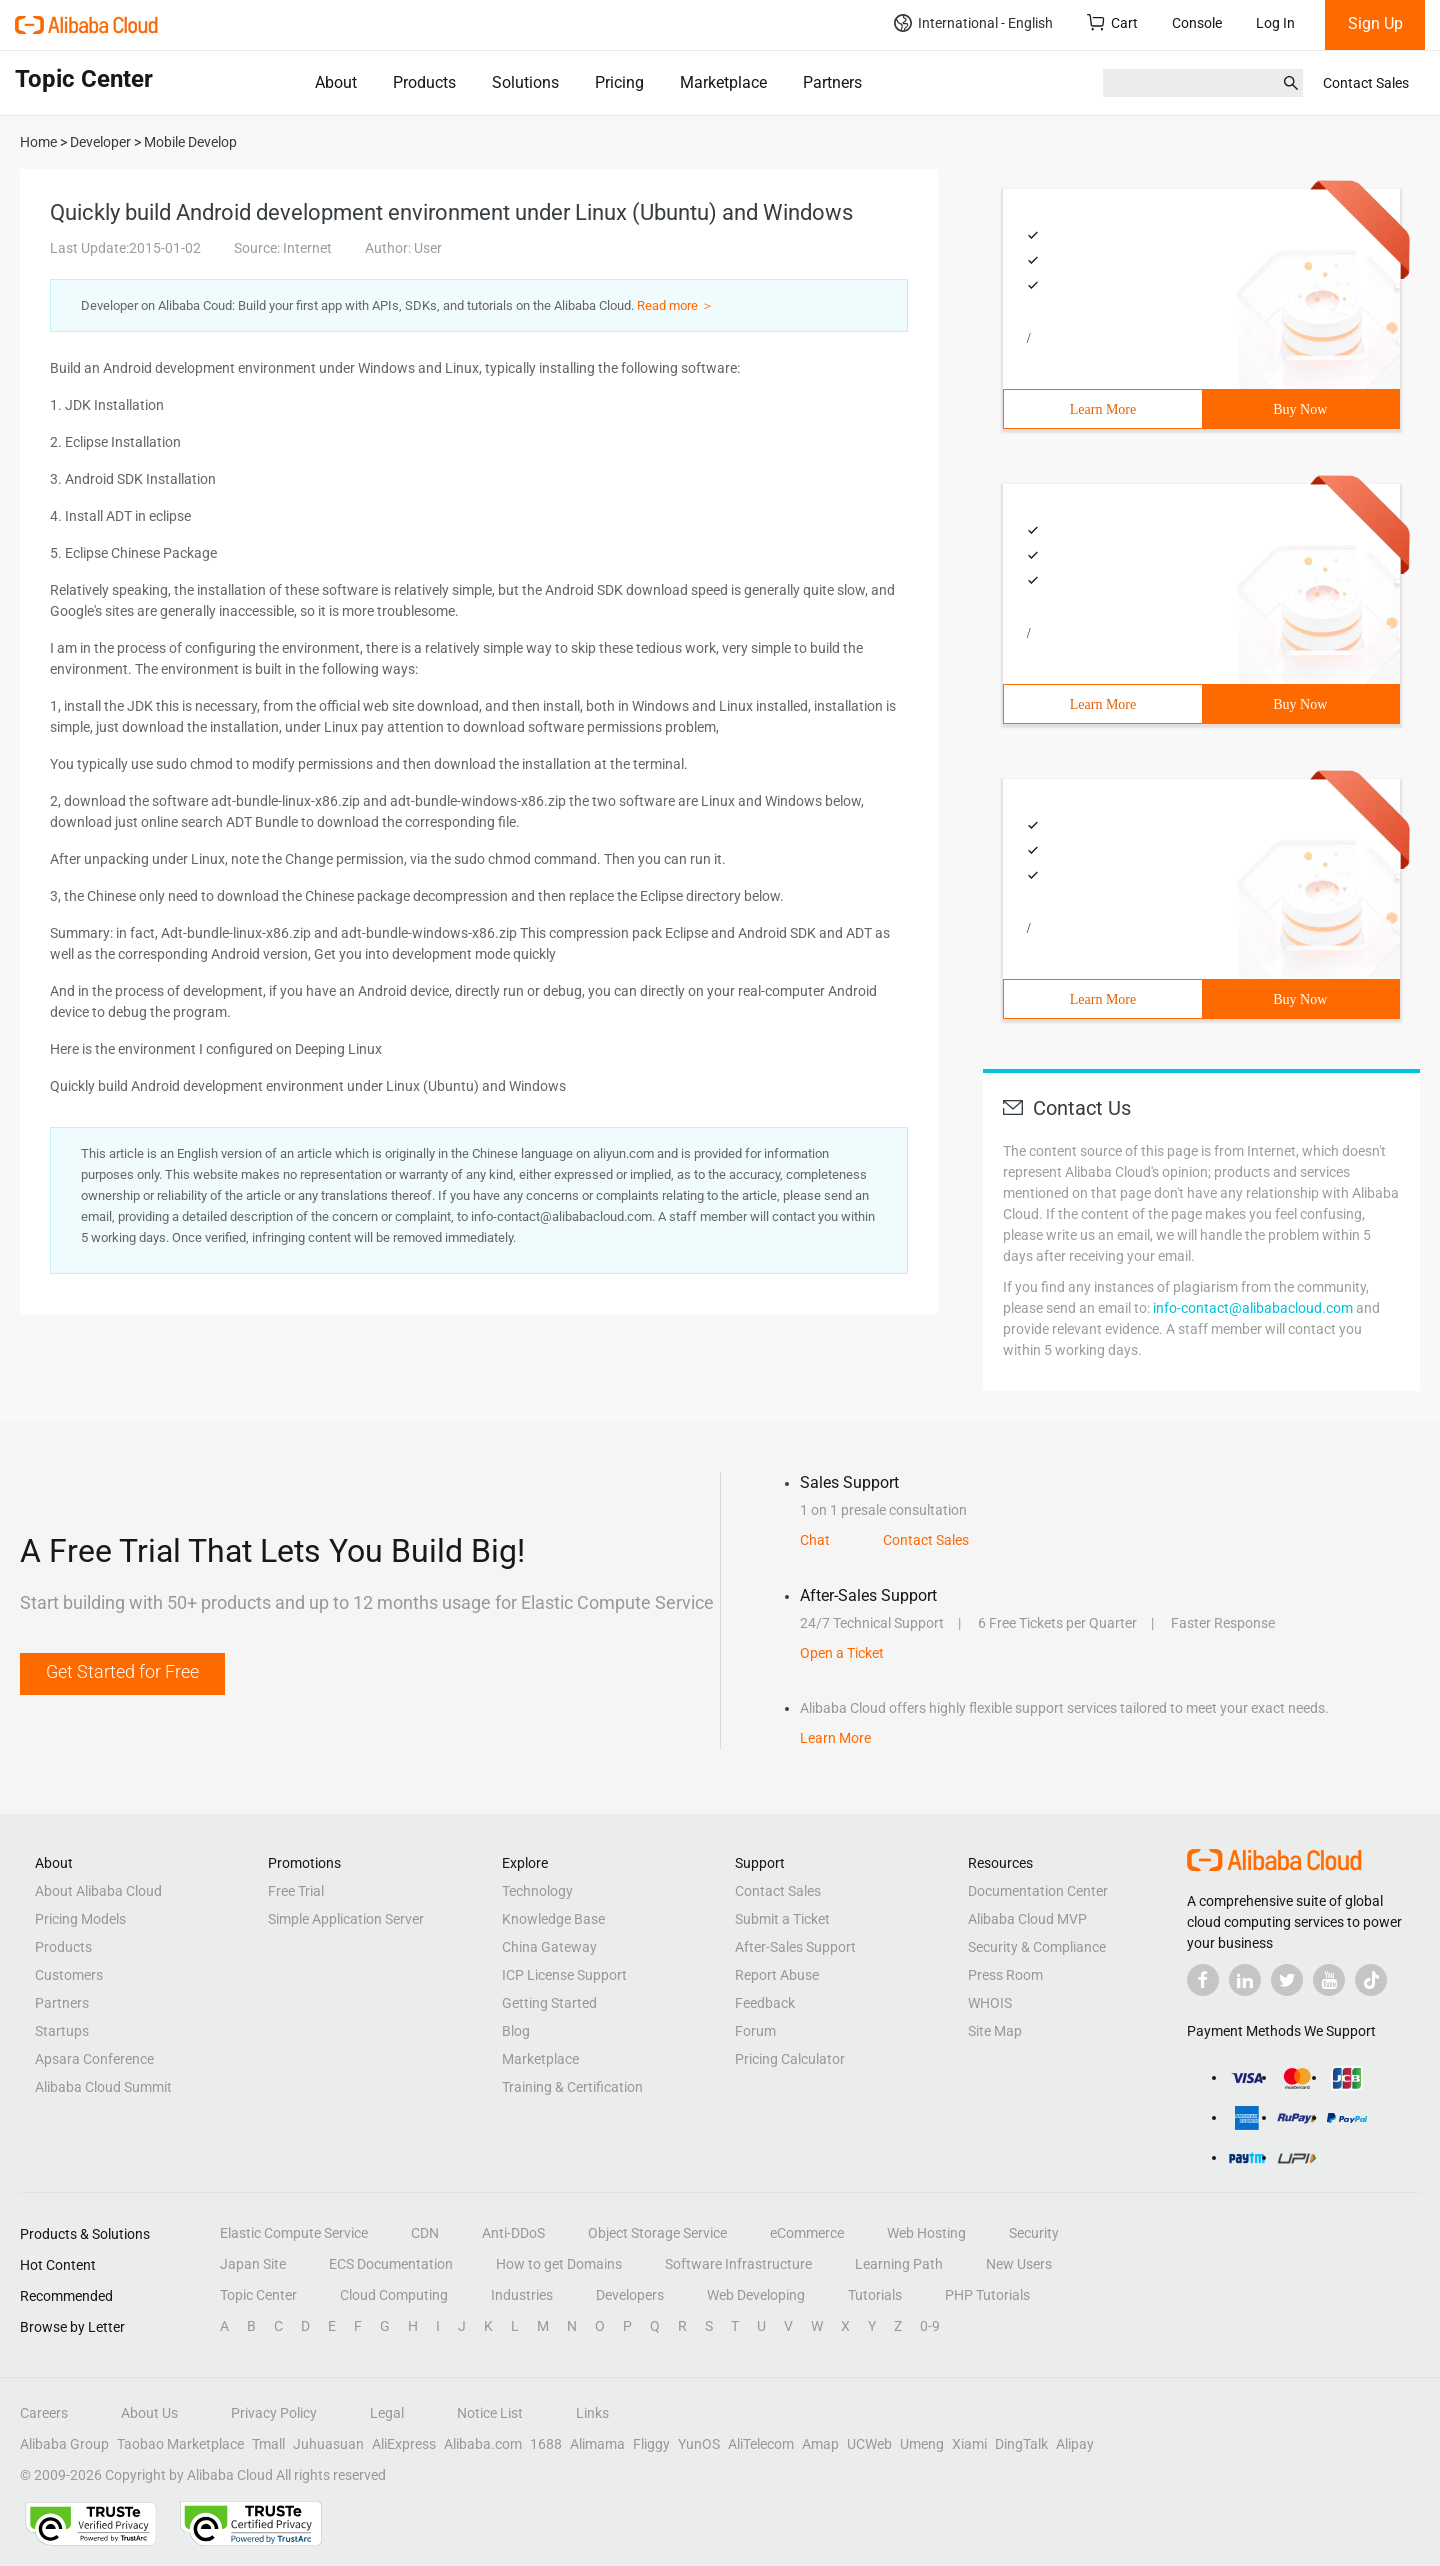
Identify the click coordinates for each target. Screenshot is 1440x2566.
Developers (630, 2295)
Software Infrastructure (738, 2264)
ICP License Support (564, 1975)
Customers (69, 1975)
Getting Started (549, 2003)
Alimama (597, 2444)
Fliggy (651, 2444)
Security (1034, 2233)
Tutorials (875, 2295)
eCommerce (807, 2233)
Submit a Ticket (782, 1919)
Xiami (969, 2444)
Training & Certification (572, 2087)
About (336, 82)
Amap (820, 2444)
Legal (387, 2413)
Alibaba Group (64, 2444)
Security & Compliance (1037, 1947)
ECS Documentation (391, 2264)
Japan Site (253, 2264)
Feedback (765, 2003)
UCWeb (869, 2444)
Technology (537, 1891)
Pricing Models (80, 1919)
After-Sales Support (795, 1947)
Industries (522, 2295)
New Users (1019, 2264)
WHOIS (990, 2003)
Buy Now (1300, 409)
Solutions (525, 82)
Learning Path (899, 2264)
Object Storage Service (657, 2233)
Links (592, 2413)
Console (1197, 23)
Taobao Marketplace (180, 2444)
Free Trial (296, 1891)
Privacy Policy (274, 2413)
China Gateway (549, 1947)
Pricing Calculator (790, 2059)
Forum (755, 2031)
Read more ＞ (675, 305)
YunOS (699, 2444)
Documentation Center (1038, 1891)
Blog (516, 2031)
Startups (62, 2031)
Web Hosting (926, 2233)
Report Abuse (777, 1975)
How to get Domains (559, 2264)
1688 (546, 2444)
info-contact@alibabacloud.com (1253, 1308)
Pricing (619, 82)
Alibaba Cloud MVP (1027, 1919)
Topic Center (258, 2295)
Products (424, 82)
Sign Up (1375, 23)
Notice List (490, 2413)
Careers (44, 2413)
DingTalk (1021, 2444)
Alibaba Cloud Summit (103, 2087)
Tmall (268, 2444)
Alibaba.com (483, 2444)
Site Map (995, 2031)
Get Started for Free (122, 1671)
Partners (832, 82)
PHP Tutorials (987, 2295)
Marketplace (723, 82)
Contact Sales (1366, 83)
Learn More (1103, 409)
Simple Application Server (346, 1919)
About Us (149, 2413)
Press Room (1005, 1975)
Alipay (1075, 2444)
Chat (815, 1540)
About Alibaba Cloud (98, 1891)
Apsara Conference (94, 2059)
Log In (1275, 23)
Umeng (922, 2444)
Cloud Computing (394, 2295)
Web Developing (756, 2295)
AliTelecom (761, 2444)
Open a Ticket (842, 1653)
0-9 (930, 2326)
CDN (425, 2233)
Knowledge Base (553, 1919)
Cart (1112, 22)
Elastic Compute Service (294, 2233)
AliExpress (404, 2444)
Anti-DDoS (513, 2233)
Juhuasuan (328, 2444)
